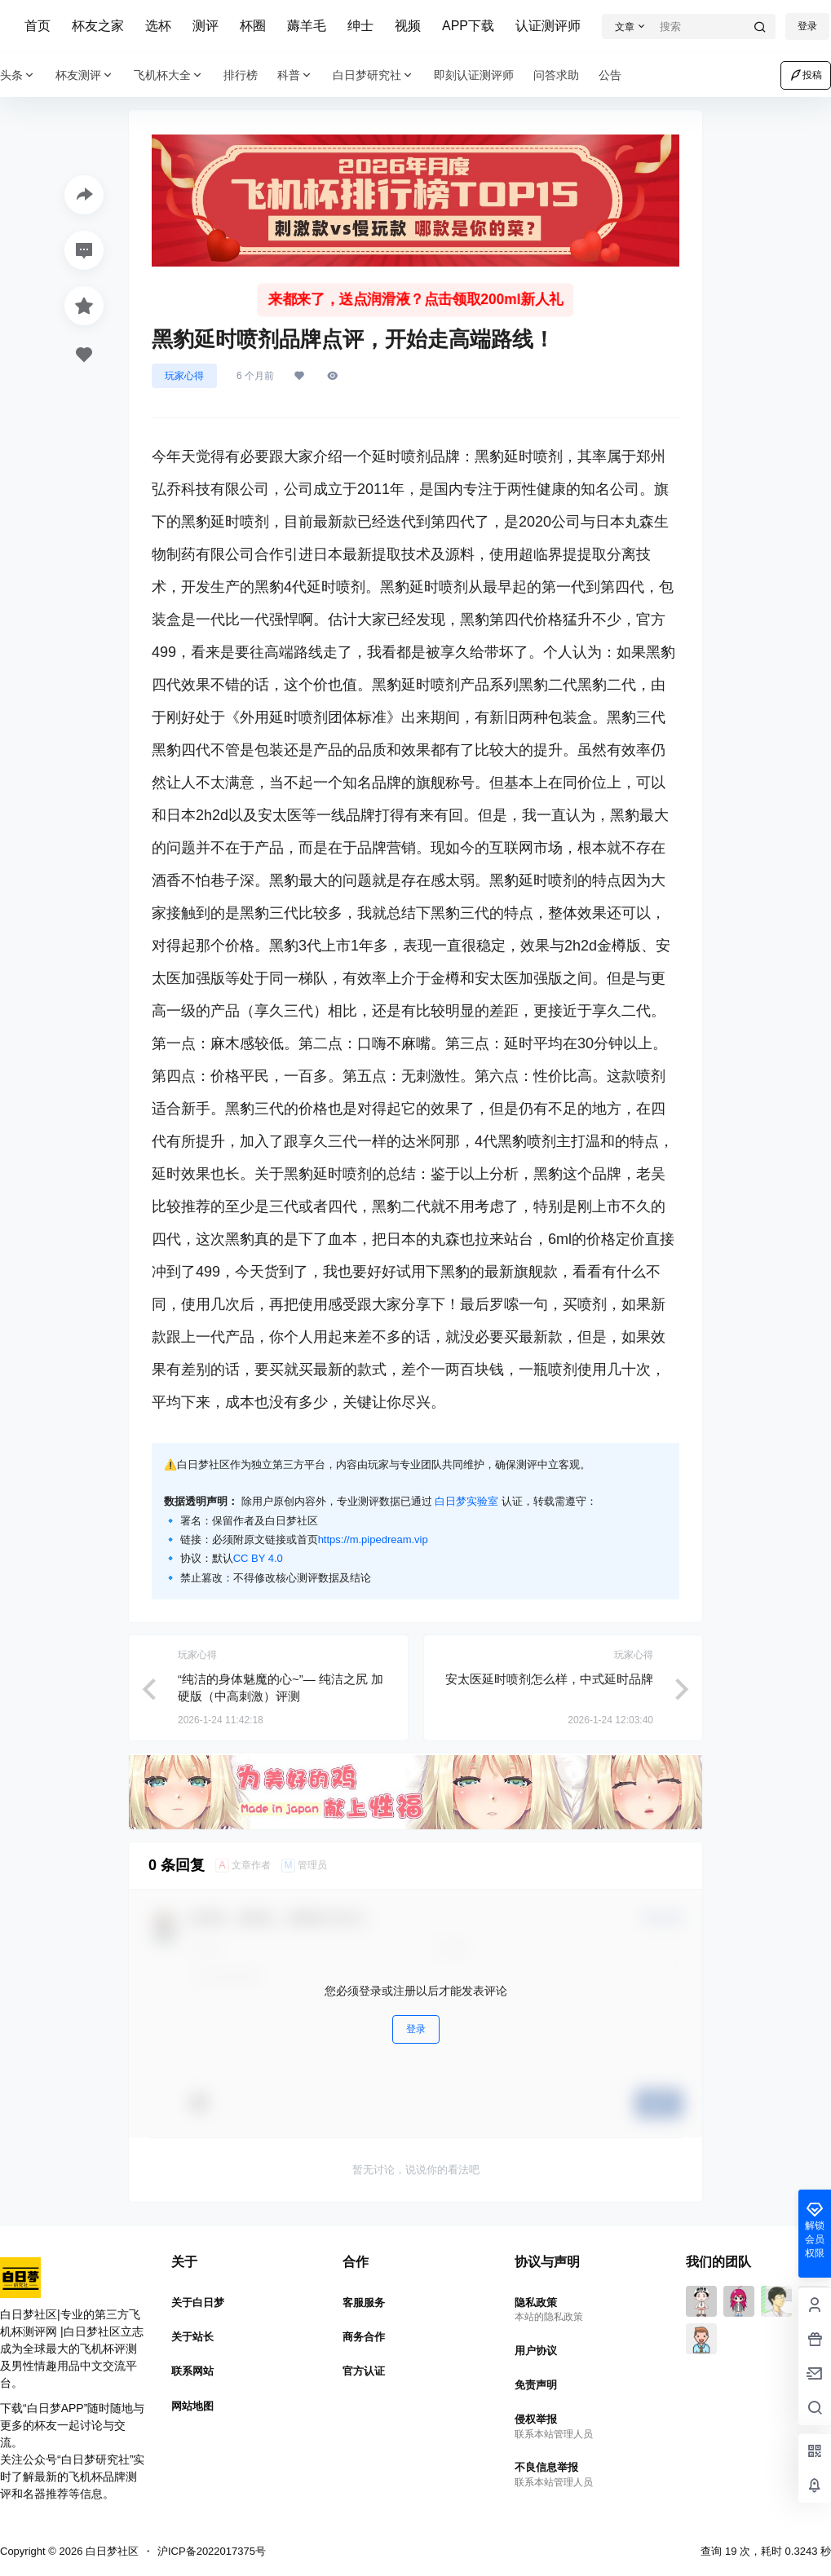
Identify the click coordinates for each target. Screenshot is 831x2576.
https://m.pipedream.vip (373, 1539)
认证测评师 (548, 26)
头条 (18, 75)
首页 (37, 26)
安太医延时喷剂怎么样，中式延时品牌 (549, 1679)
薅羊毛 (306, 26)
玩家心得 (184, 376)
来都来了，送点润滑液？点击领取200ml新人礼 (415, 299)
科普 (295, 75)
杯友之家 (98, 26)
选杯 (158, 26)
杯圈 (253, 26)
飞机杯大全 (169, 75)
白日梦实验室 (466, 1501)
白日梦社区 (110, 2551)
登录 (416, 2029)
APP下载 (468, 26)
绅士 (360, 26)
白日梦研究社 (373, 75)
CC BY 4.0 (258, 1558)
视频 (408, 26)
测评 (205, 26)
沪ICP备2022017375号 (211, 2551)
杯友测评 (84, 75)
